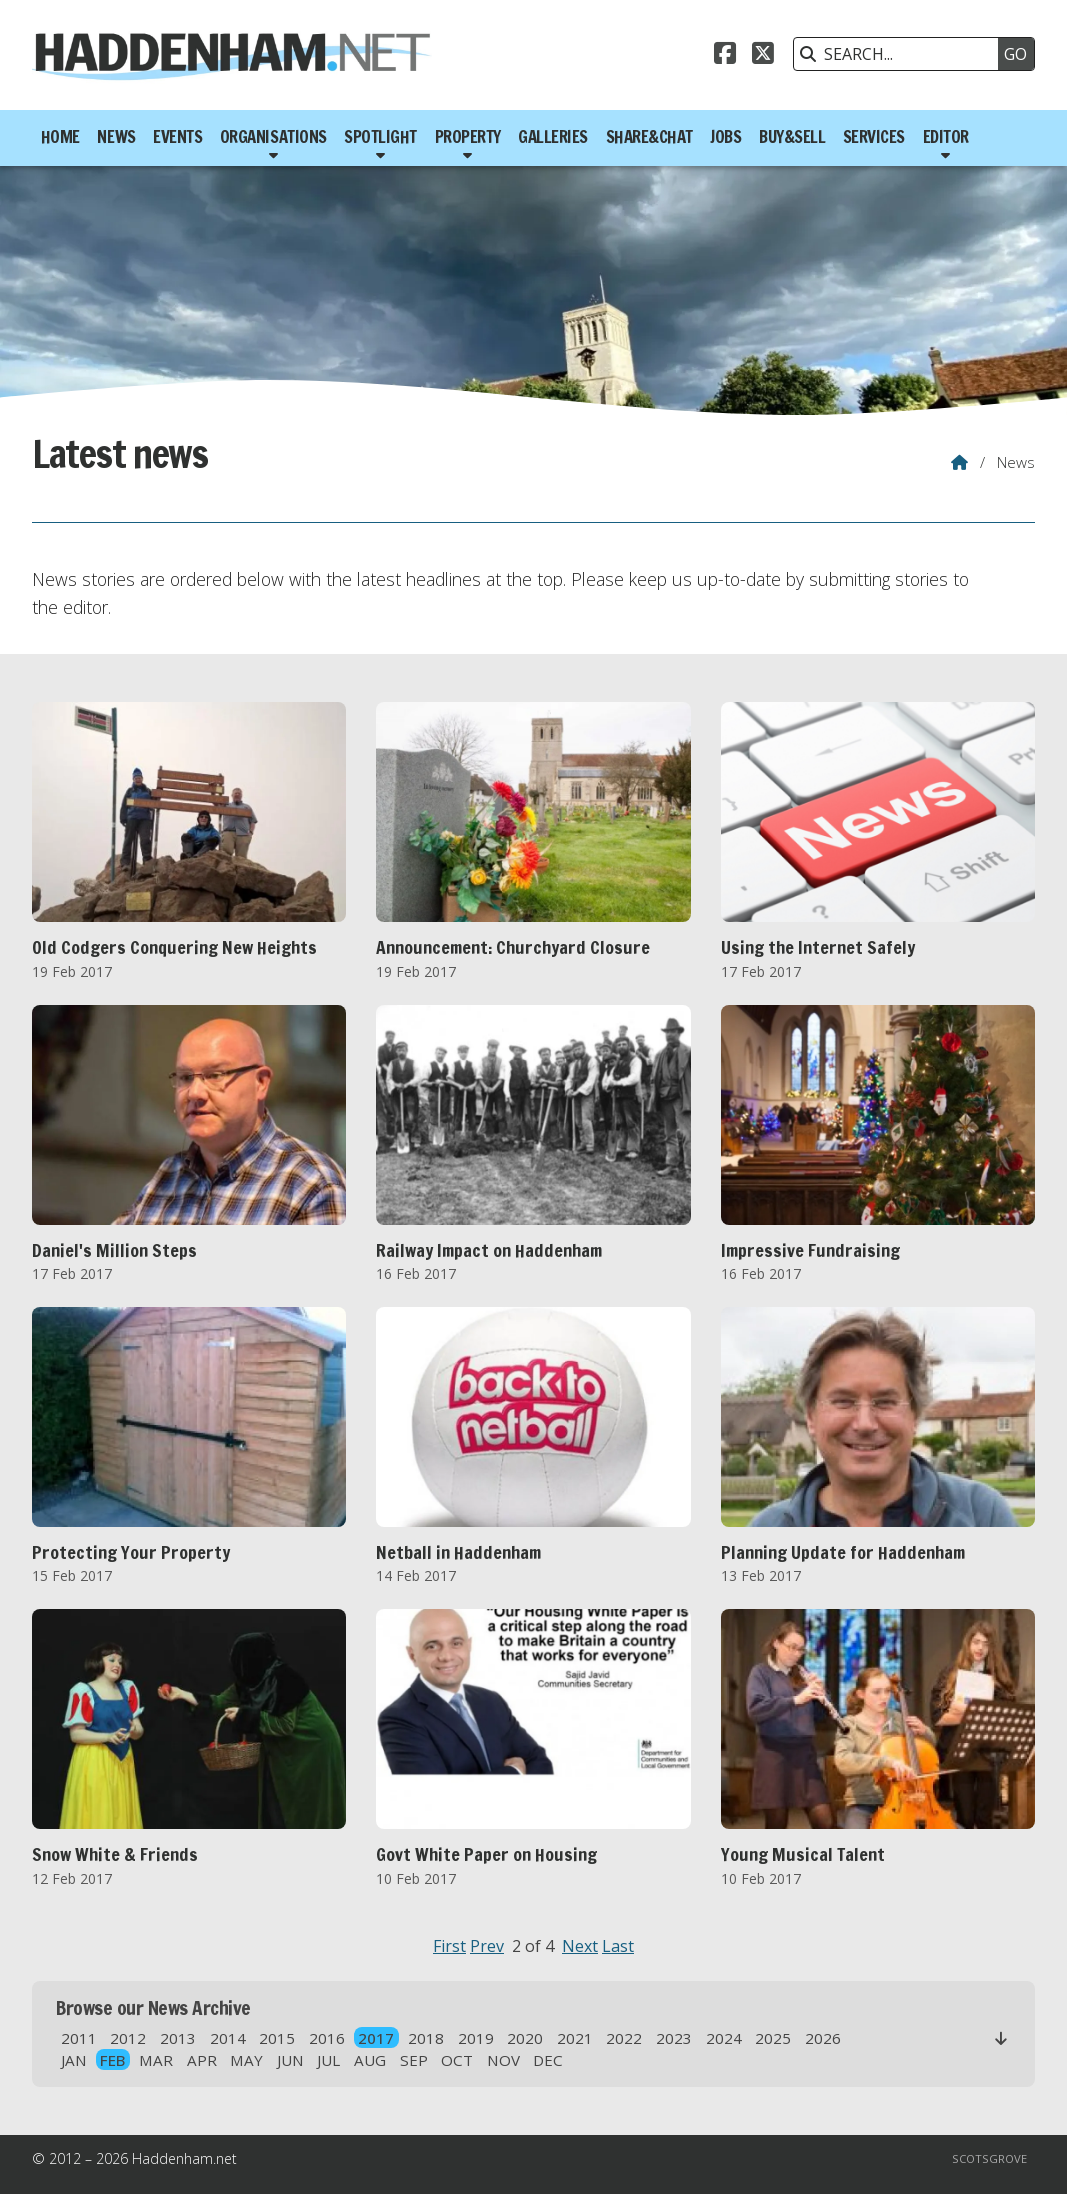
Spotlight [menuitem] (380, 136)
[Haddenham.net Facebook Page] (725, 56)
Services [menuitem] (874, 136)
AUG (370, 2060)
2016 (327, 2038)
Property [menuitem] (468, 136)
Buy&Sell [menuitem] (792, 136)
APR (202, 2060)
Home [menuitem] (60, 136)
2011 (79, 2038)
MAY (246, 2060)
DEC (548, 2060)
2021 (575, 2038)
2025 (773, 2038)
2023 (674, 2038)
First (449, 1946)
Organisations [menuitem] (273, 136)
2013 (178, 2038)
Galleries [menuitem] (553, 136)
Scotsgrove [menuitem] (989, 2158)
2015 (277, 2038)
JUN (290, 2060)
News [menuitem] (116, 136)
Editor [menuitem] (946, 136)
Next (580, 1946)
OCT (457, 2060)
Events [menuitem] (177, 136)
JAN (74, 2060)
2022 (624, 2038)
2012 (128, 2038)
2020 (525, 2038)
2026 (823, 2038)
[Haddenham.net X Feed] (763, 56)
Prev (487, 1946)
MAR (156, 2060)
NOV (503, 2060)
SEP (414, 2060)
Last (618, 1946)
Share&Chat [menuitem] (649, 136)
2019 (476, 2038)
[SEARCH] (901, 54)
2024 (724, 2038)
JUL (328, 2060)
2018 (426, 2038)
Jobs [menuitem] (725, 136)
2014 (228, 2038)
